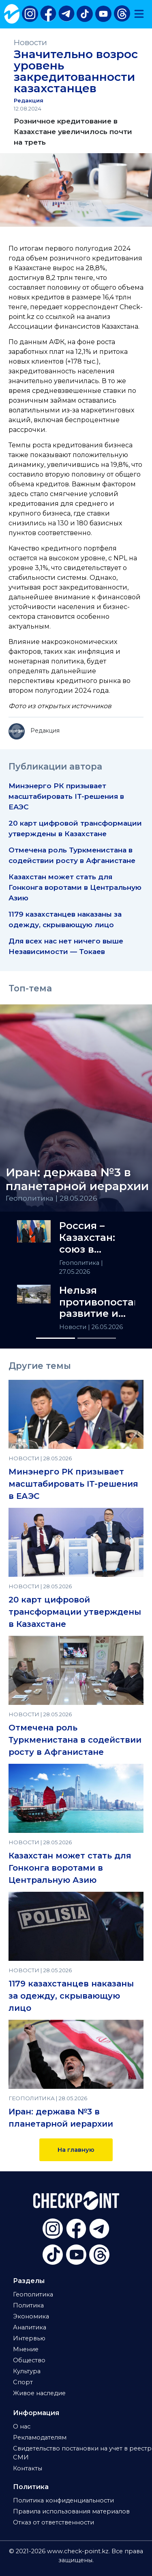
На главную (76, 2149)
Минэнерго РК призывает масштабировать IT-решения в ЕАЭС (66, 796)
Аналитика (29, 2327)
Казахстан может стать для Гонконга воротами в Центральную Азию (75, 887)
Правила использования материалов (71, 2511)
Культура (27, 2371)
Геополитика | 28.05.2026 (51, 1198)
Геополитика (80, 1262)
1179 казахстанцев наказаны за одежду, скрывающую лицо (71, 1996)
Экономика (31, 2316)
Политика (28, 2305)
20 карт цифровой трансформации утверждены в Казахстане (75, 1612)
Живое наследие (39, 2393)
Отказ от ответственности (53, 2522)
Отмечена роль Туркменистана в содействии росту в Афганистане (75, 1740)
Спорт (23, 2382)
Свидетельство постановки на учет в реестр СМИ (82, 2453)
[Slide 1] (55, 1338)
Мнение (26, 2349)
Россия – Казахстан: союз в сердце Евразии (87, 1237)
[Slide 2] (96, 1338)
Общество (29, 2360)
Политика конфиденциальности (63, 2500)
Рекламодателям (39, 2437)
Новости (30, 42)
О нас (21, 2426)
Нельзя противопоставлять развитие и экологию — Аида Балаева (97, 1302)
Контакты (27, 2468)
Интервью (29, 2338)
